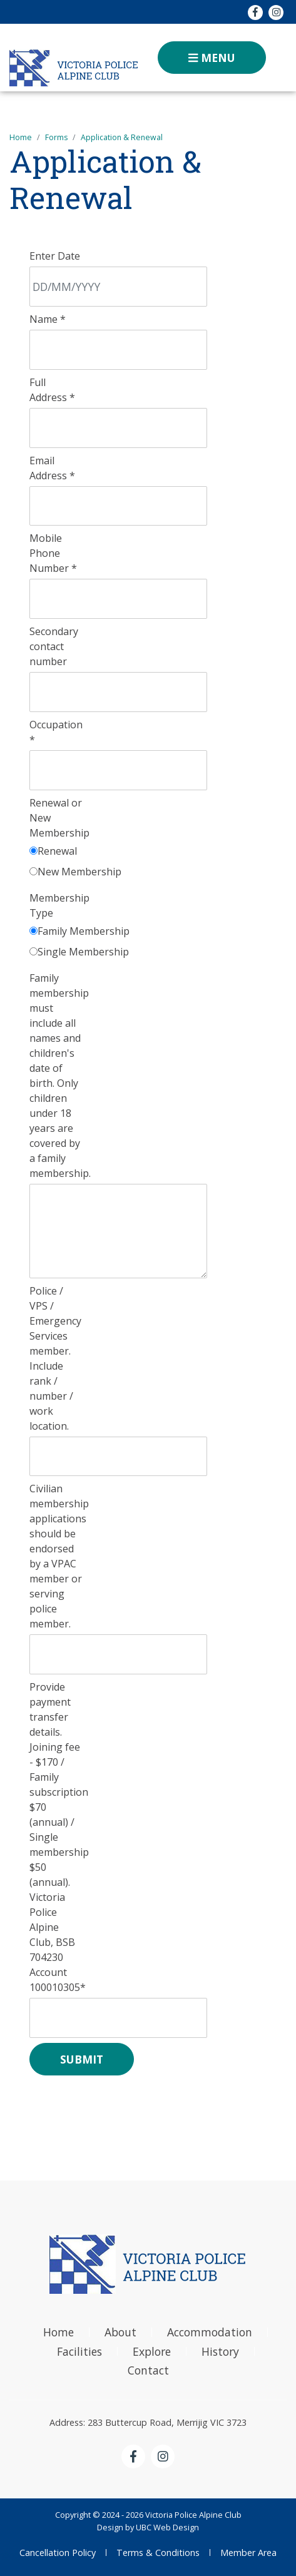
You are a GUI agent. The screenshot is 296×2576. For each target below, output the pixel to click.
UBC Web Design (167, 2527)
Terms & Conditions (158, 2552)
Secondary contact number (53, 646)
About (120, 2331)
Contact (148, 2370)
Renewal (57, 851)
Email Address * (52, 468)
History (220, 2351)
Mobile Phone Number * (53, 553)
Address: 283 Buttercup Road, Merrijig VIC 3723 (148, 2422)
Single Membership (83, 952)
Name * (47, 319)
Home (20, 137)
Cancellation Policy (57, 2552)
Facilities (79, 2351)
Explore (152, 2351)
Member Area (248, 2552)
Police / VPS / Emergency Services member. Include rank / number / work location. (55, 1358)
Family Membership (84, 931)
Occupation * (56, 732)
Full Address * (52, 389)
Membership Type (59, 905)
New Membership (79, 871)
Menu (211, 57)
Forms (56, 137)
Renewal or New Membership (59, 818)
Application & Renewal (122, 137)
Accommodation (209, 2331)
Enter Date (54, 256)
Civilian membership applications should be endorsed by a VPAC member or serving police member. (59, 1556)
